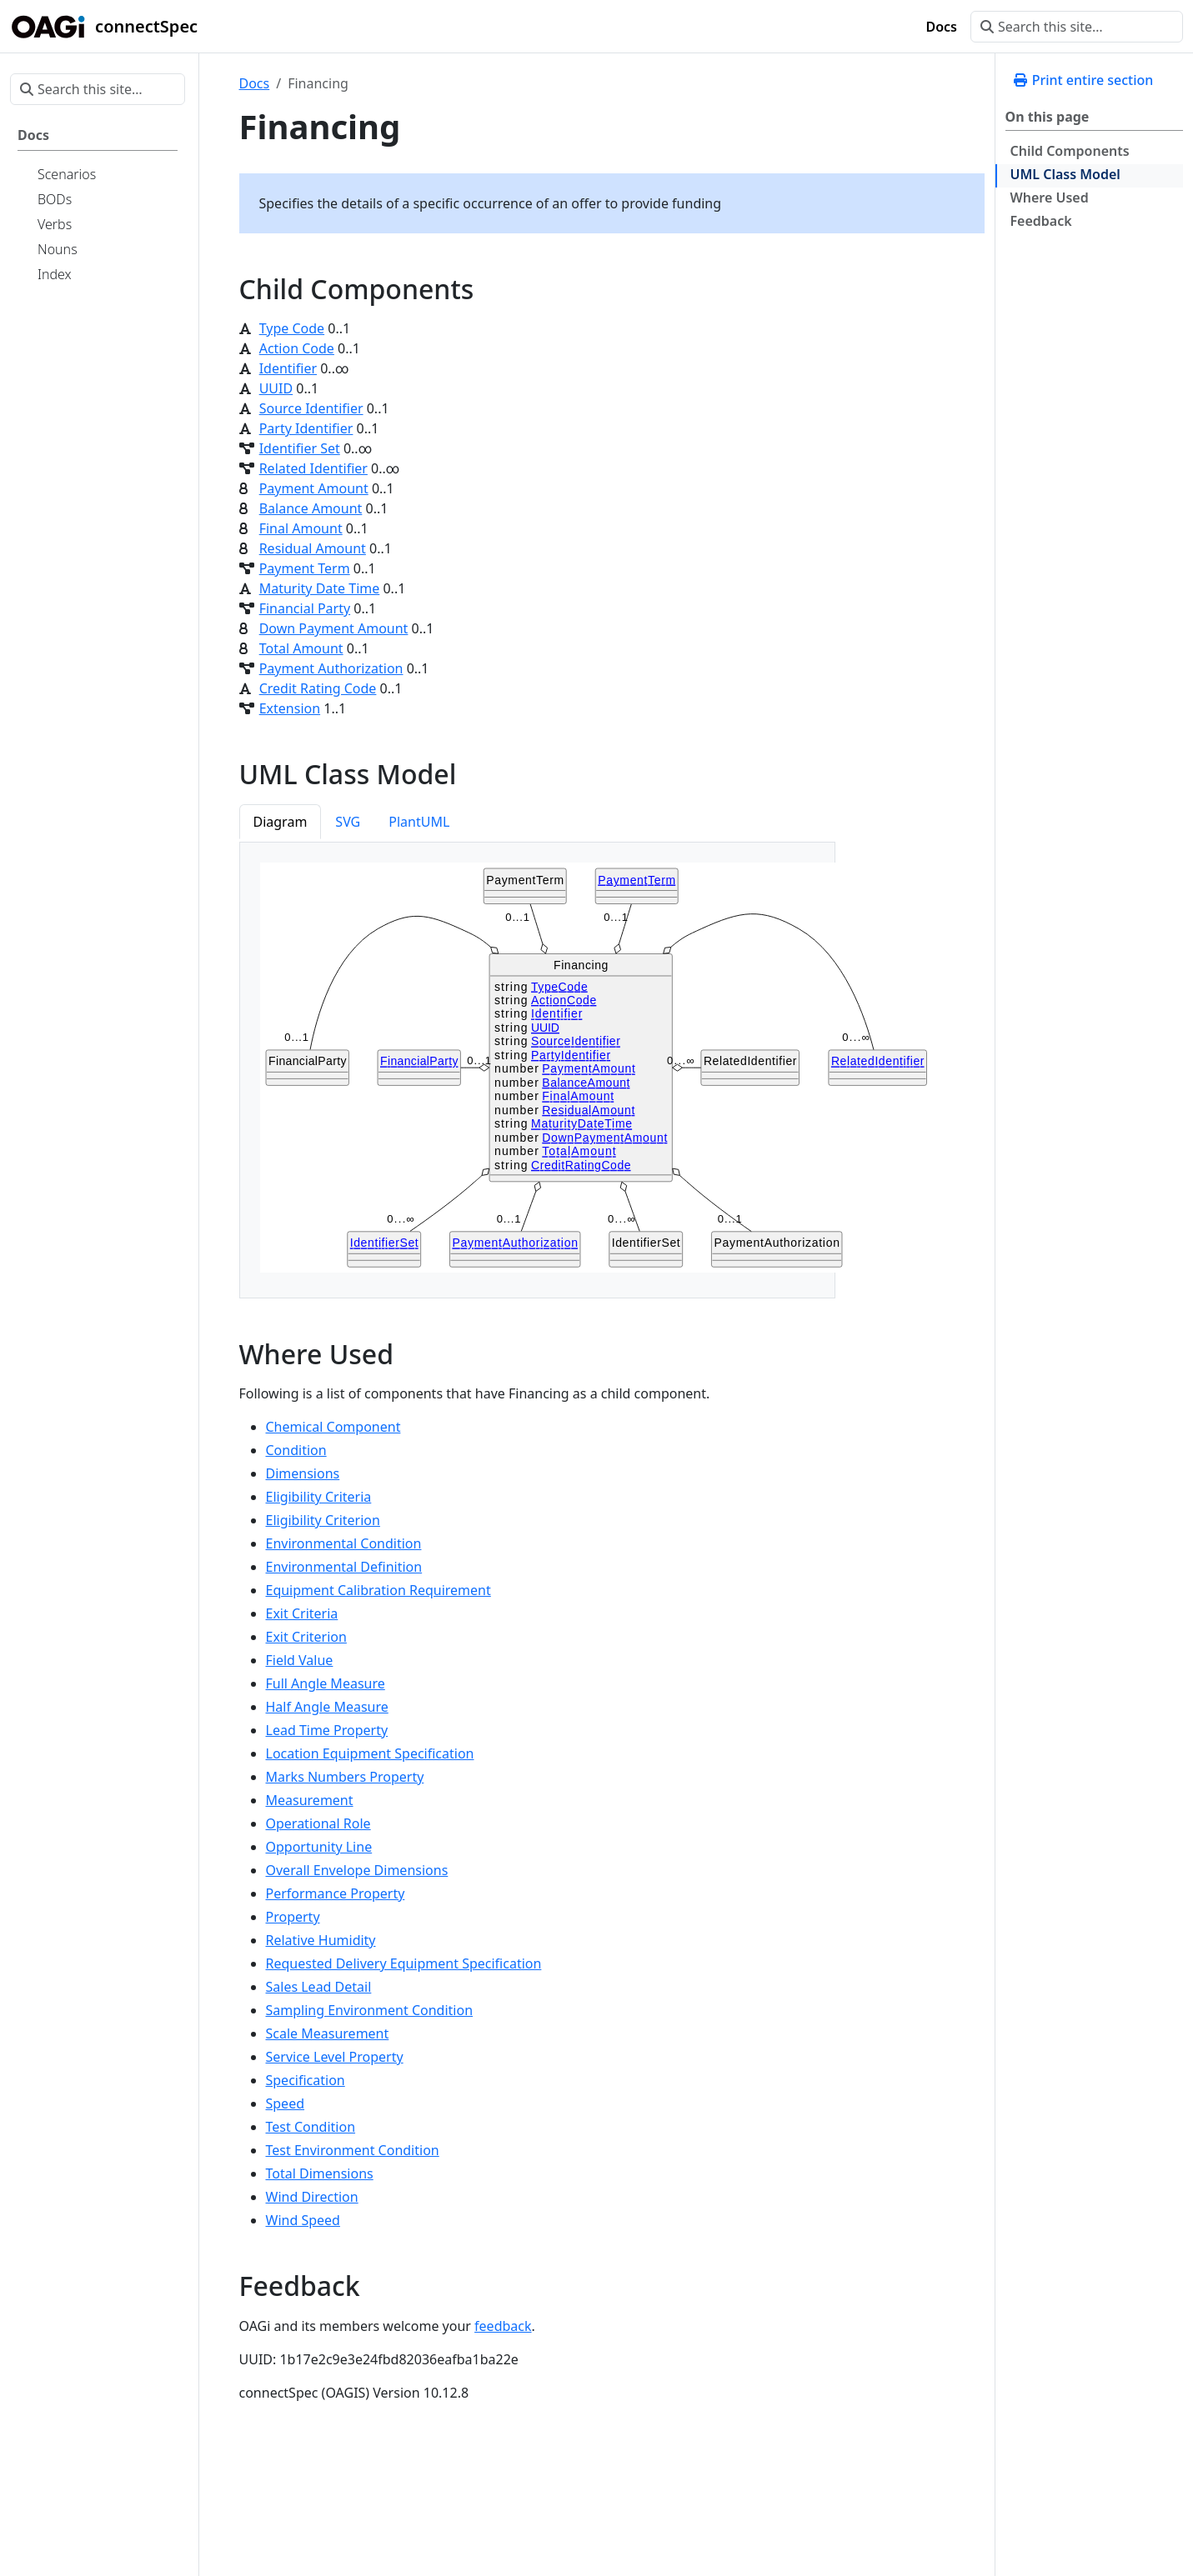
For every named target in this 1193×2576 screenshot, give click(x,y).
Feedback (1041, 221)
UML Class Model (1065, 174)
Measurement (309, 1800)
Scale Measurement (327, 2033)
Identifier (288, 368)
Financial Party (304, 608)
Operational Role (318, 1823)
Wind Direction (312, 2197)
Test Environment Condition (352, 2150)
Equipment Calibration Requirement (378, 1590)
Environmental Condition (344, 1543)
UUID (276, 388)
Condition (296, 1450)
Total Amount (301, 648)
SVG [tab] (347, 822)
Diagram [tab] (280, 822)
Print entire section (1083, 80)
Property (293, 1917)
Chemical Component (333, 1427)
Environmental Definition (344, 1567)
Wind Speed (303, 2220)
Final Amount (301, 528)
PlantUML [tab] (418, 822)
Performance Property (335, 1893)
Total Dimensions (319, 2173)
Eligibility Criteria (319, 1497)
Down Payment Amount (334, 628)
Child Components (1070, 151)
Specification (305, 2080)
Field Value (299, 1660)
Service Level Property (335, 2057)
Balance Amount (311, 508)
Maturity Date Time (319, 588)
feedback (502, 2326)
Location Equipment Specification (370, 1753)
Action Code (296, 348)
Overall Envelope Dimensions (357, 1870)
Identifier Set (299, 448)
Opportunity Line (319, 1847)
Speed (285, 2103)
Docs (254, 83)
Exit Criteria (302, 1613)
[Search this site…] (1076, 27)
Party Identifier (306, 428)
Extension (289, 708)
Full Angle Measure (325, 1683)
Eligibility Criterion (323, 1520)
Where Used (1049, 197)
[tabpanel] (537, 1070)
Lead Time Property (327, 1730)
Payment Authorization (331, 668)
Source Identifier (311, 408)
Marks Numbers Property (345, 1777)
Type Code (291, 328)
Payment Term (304, 568)
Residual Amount (312, 548)
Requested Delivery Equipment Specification (404, 1963)
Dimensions (303, 1473)
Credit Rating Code (318, 688)
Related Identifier (313, 468)
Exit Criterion (306, 1637)
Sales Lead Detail (319, 1987)
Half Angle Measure (327, 1707)
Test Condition (311, 2127)
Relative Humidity (321, 1940)
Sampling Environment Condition (370, 2010)
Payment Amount (313, 488)
